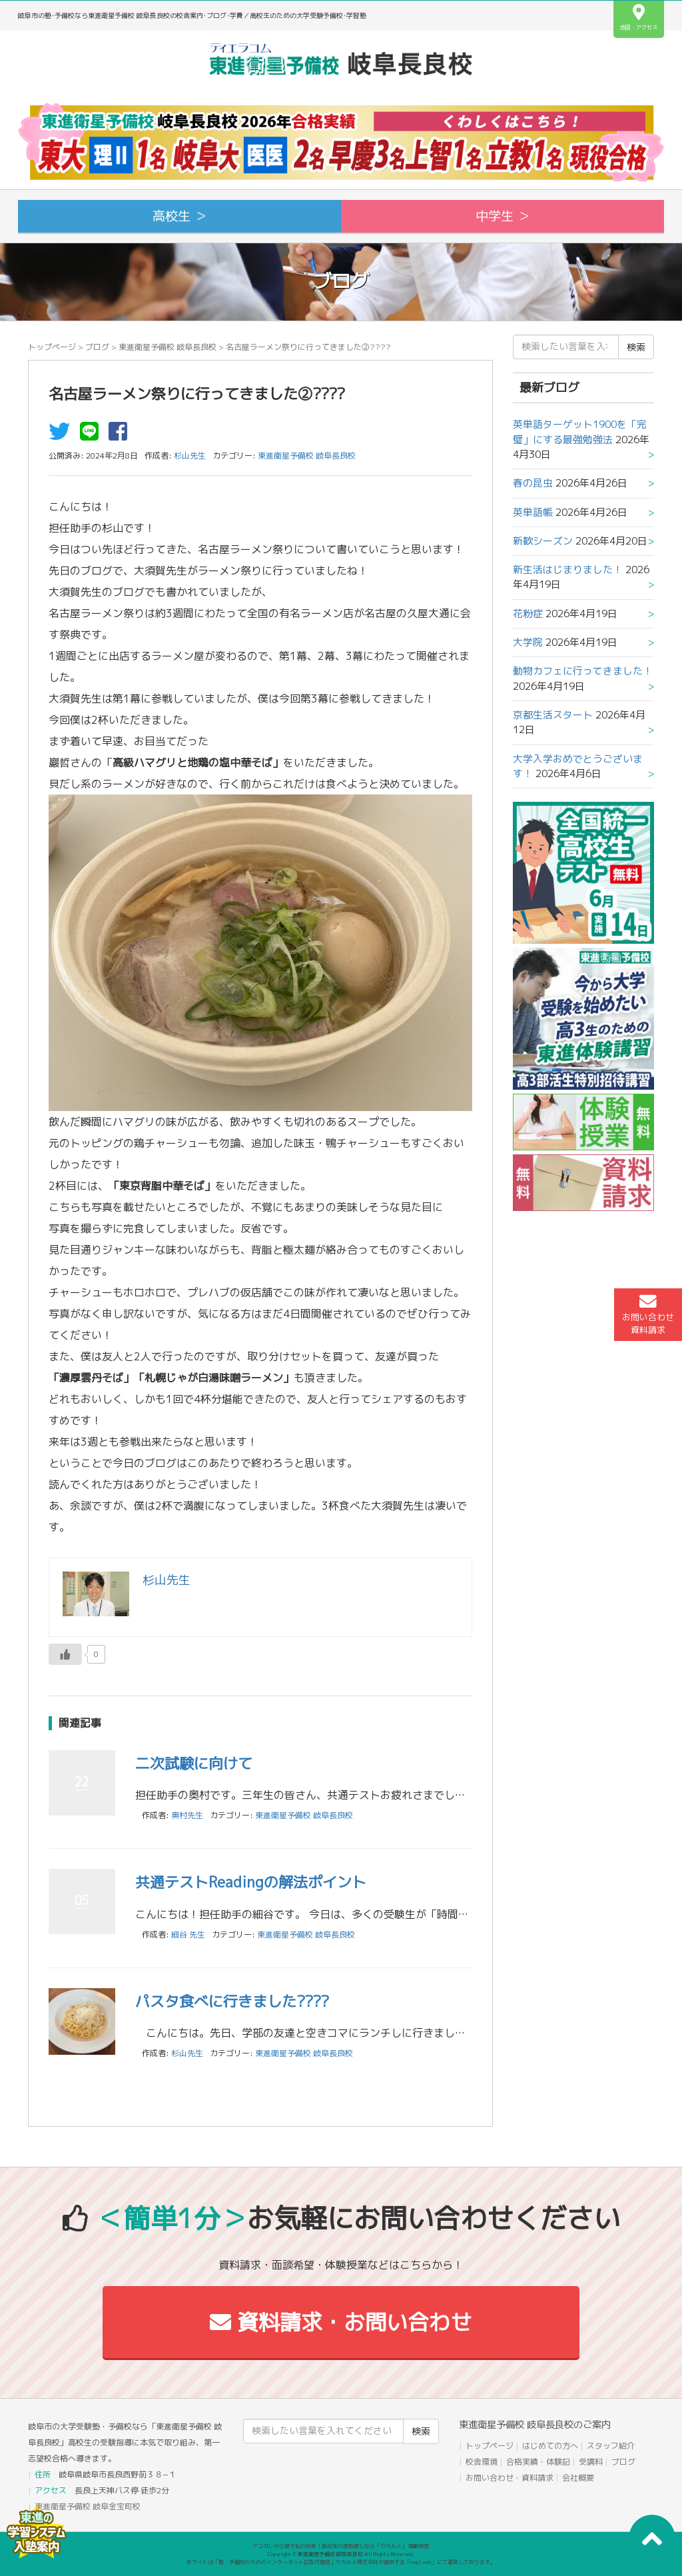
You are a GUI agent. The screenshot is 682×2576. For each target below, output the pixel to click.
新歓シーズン (543, 541)
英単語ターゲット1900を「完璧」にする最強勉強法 (580, 431)
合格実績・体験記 (538, 2461)
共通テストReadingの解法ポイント (250, 1882)
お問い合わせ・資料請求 (509, 2477)
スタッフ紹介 (611, 2445)
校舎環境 (482, 2461)
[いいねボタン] (65, 1654)
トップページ (52, 347)
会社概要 (578, 2477)
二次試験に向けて (193, 1763)
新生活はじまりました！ (568, 570)
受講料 (591, 2461)
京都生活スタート (553, 715)
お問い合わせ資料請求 (648, 1314)
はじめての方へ (550, 2445)
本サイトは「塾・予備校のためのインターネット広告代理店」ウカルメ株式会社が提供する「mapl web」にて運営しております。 (341, 2562)
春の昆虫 (533, 483)
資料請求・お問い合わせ (341, 2322)
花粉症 (528, 614)
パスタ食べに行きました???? (232, 2001)
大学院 (528, 642)
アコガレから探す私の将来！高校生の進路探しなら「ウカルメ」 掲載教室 (341, 2546)
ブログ (97, 347)
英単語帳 (533, 512)
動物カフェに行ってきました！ (583, 671)
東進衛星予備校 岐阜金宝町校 (88, 2506)
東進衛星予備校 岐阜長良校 (167, 347)
